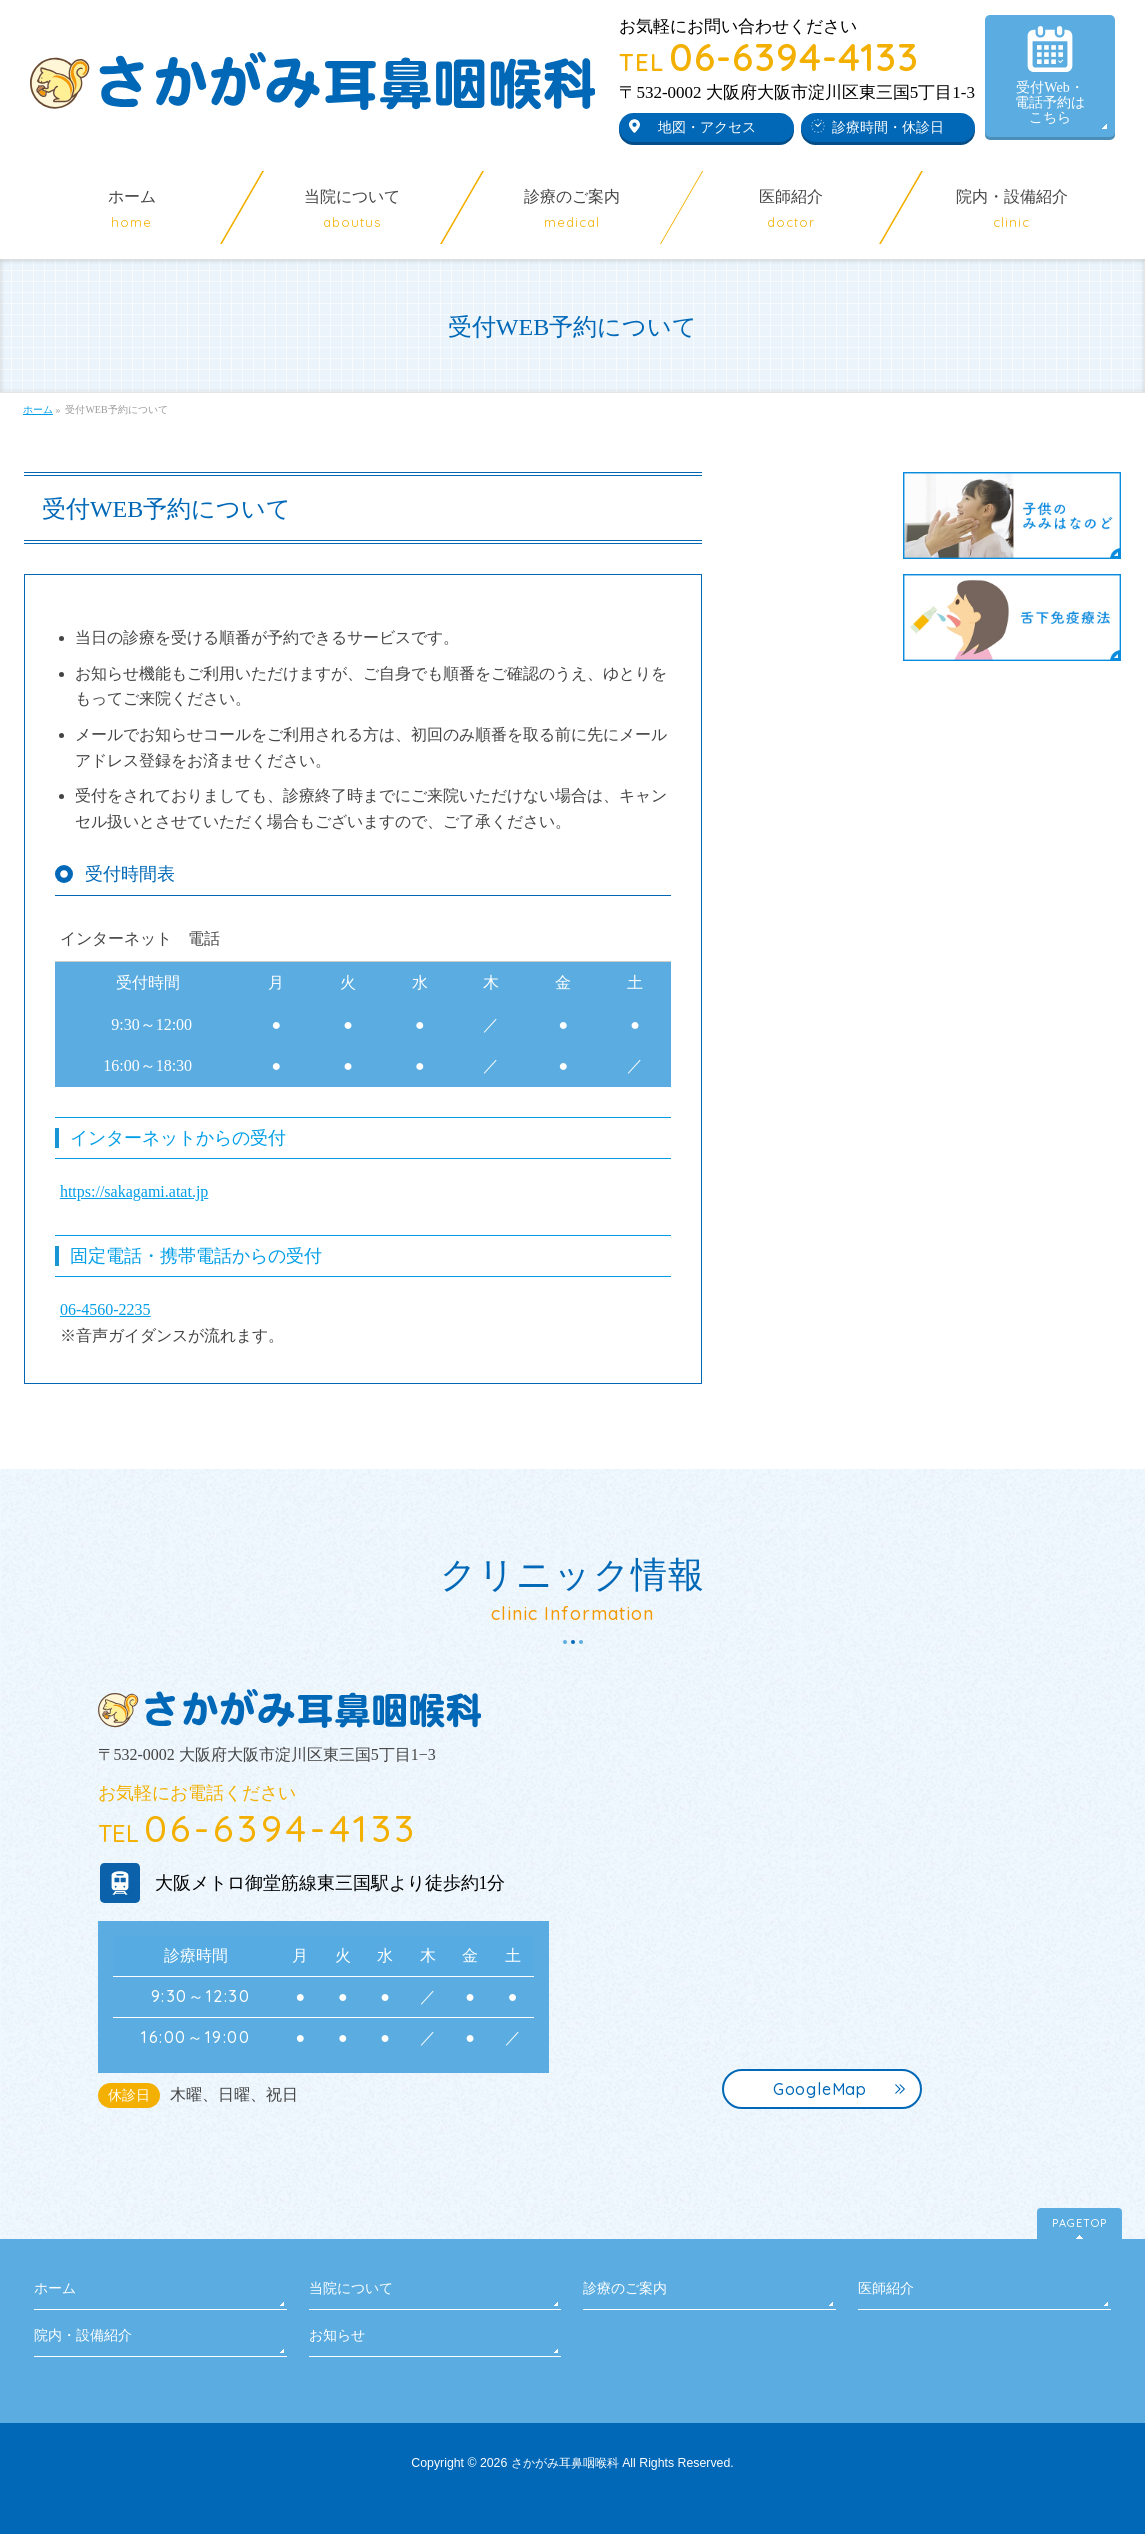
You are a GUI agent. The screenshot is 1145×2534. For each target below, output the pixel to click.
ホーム (55, 2288)
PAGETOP (1079, 2223)
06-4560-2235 (105, 1309)
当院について (351, 2288)
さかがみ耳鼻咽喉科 (565, 2463)
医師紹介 (886, 2288)
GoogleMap (820, 2089)
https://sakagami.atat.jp (134, 1191)
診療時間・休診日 (888, 127)
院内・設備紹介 (83, 2335)
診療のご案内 (625, 2288)
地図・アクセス (707, 127)
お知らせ (337, 2335)
